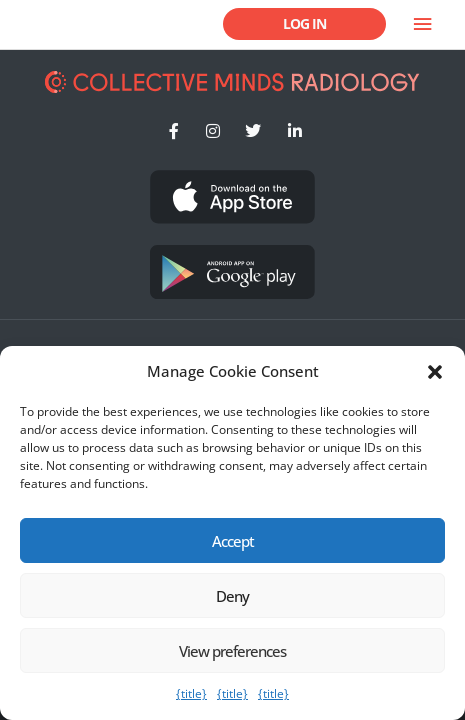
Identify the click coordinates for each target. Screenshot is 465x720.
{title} (191, 693)
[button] (435, 372)
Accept (233, 541)
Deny (232, 596)
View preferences (232, 651)
